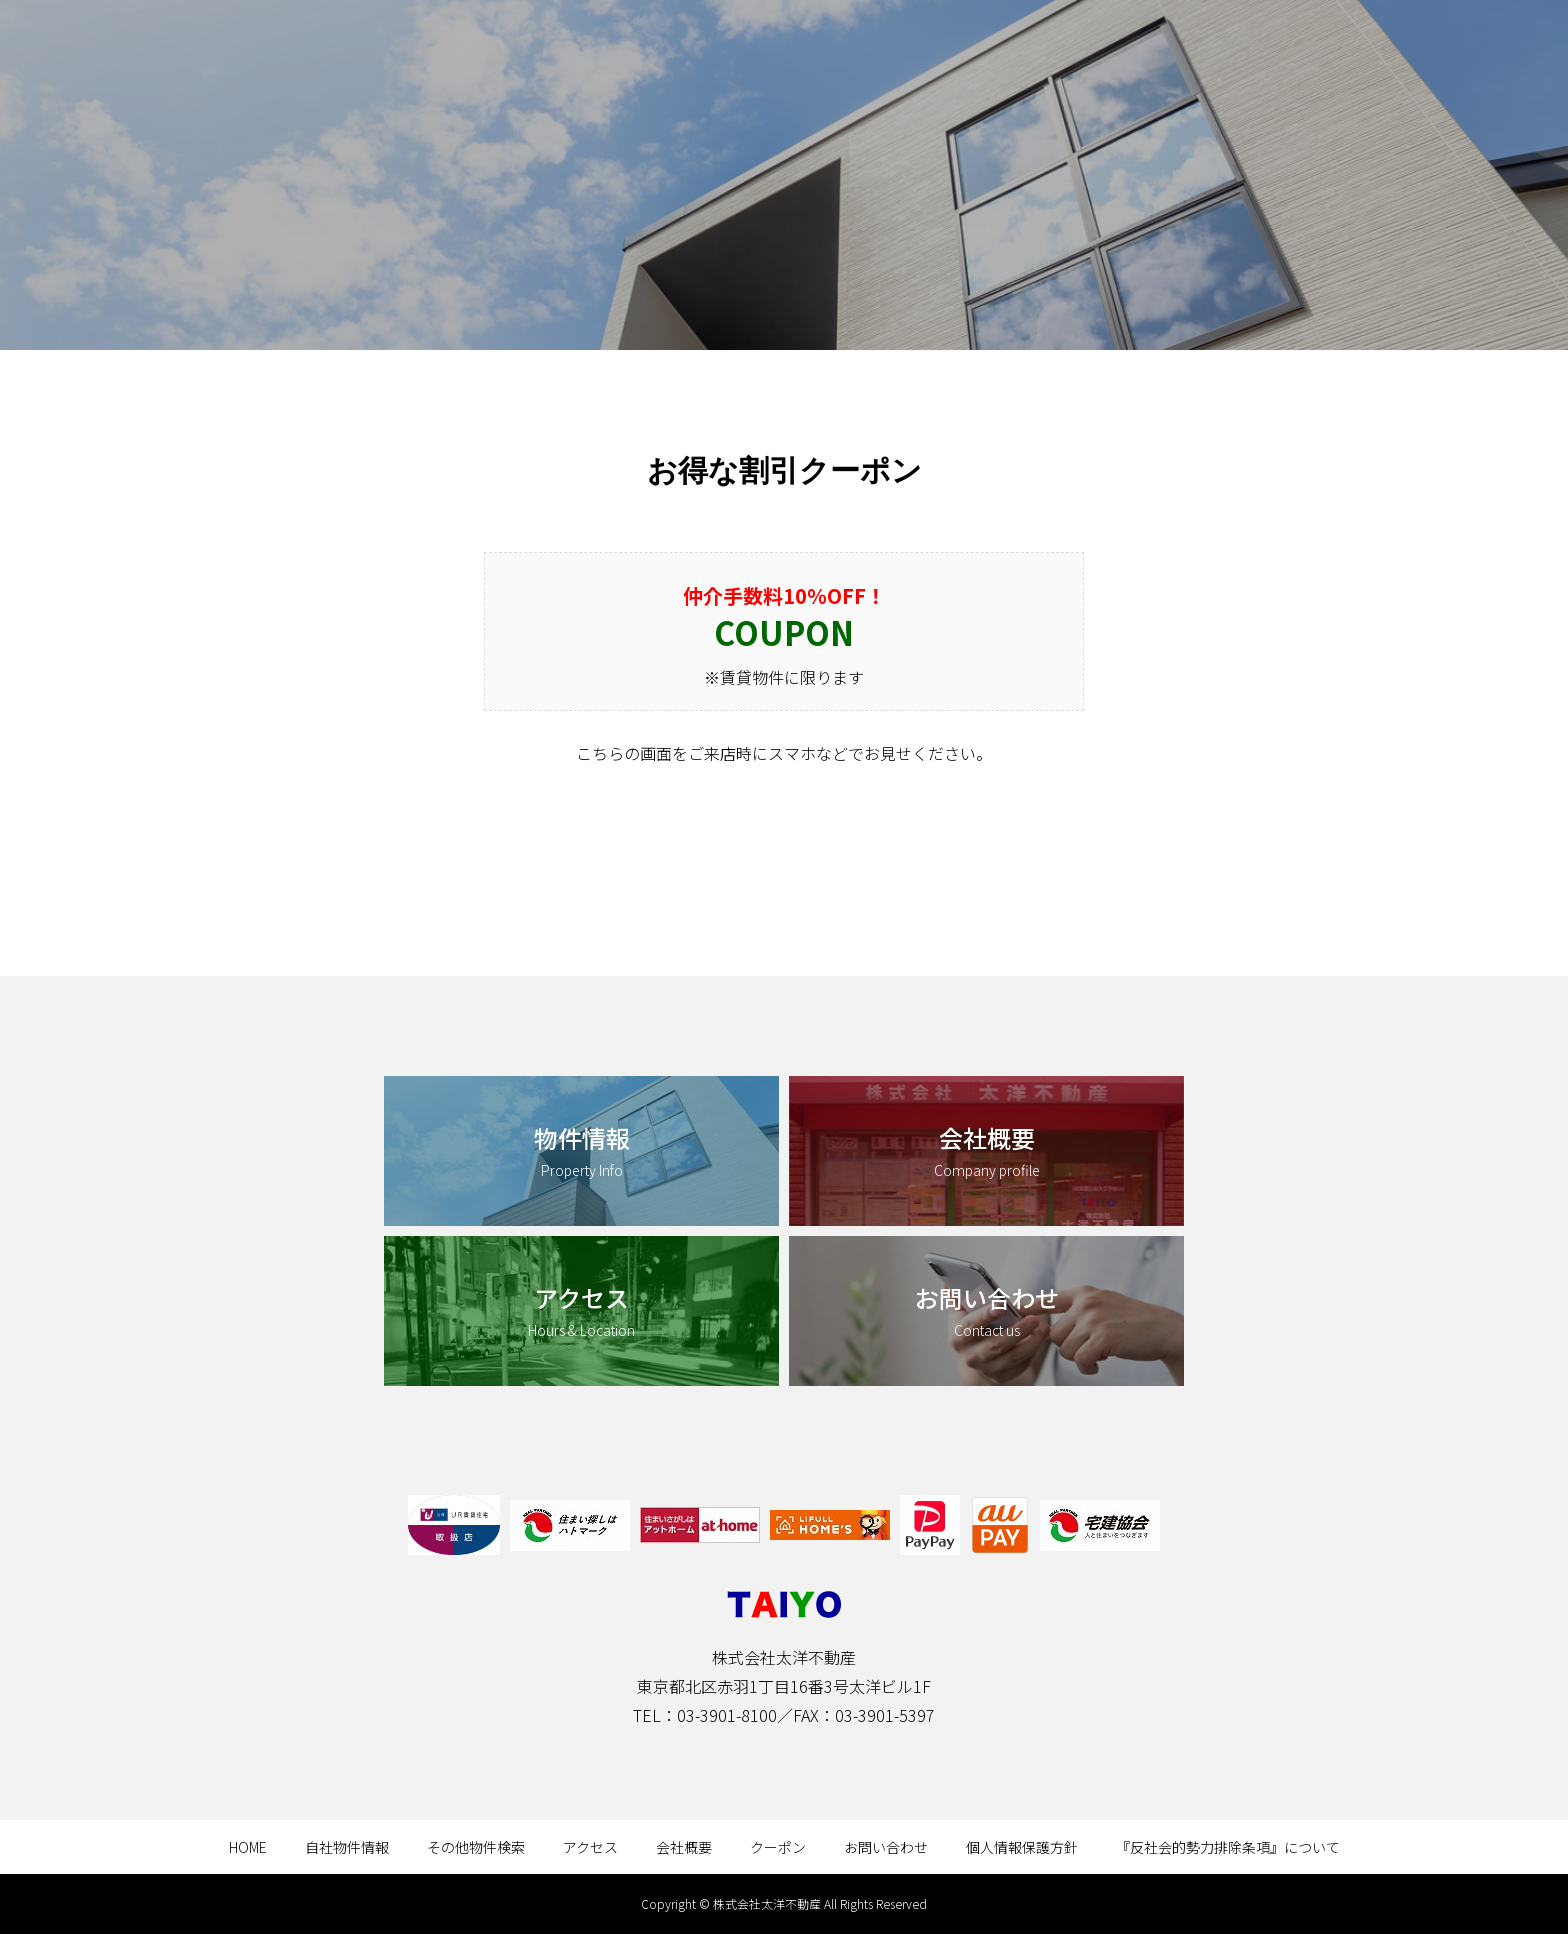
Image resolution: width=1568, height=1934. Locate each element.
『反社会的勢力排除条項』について (1228, 1847)
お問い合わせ (886, 1847)
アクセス (590, 1847)
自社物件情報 (347, 1847)
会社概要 (684, 1847)
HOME (248, 1847)
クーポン (778, 1847)
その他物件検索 (476, 1847)
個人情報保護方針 (1022, 1847)
